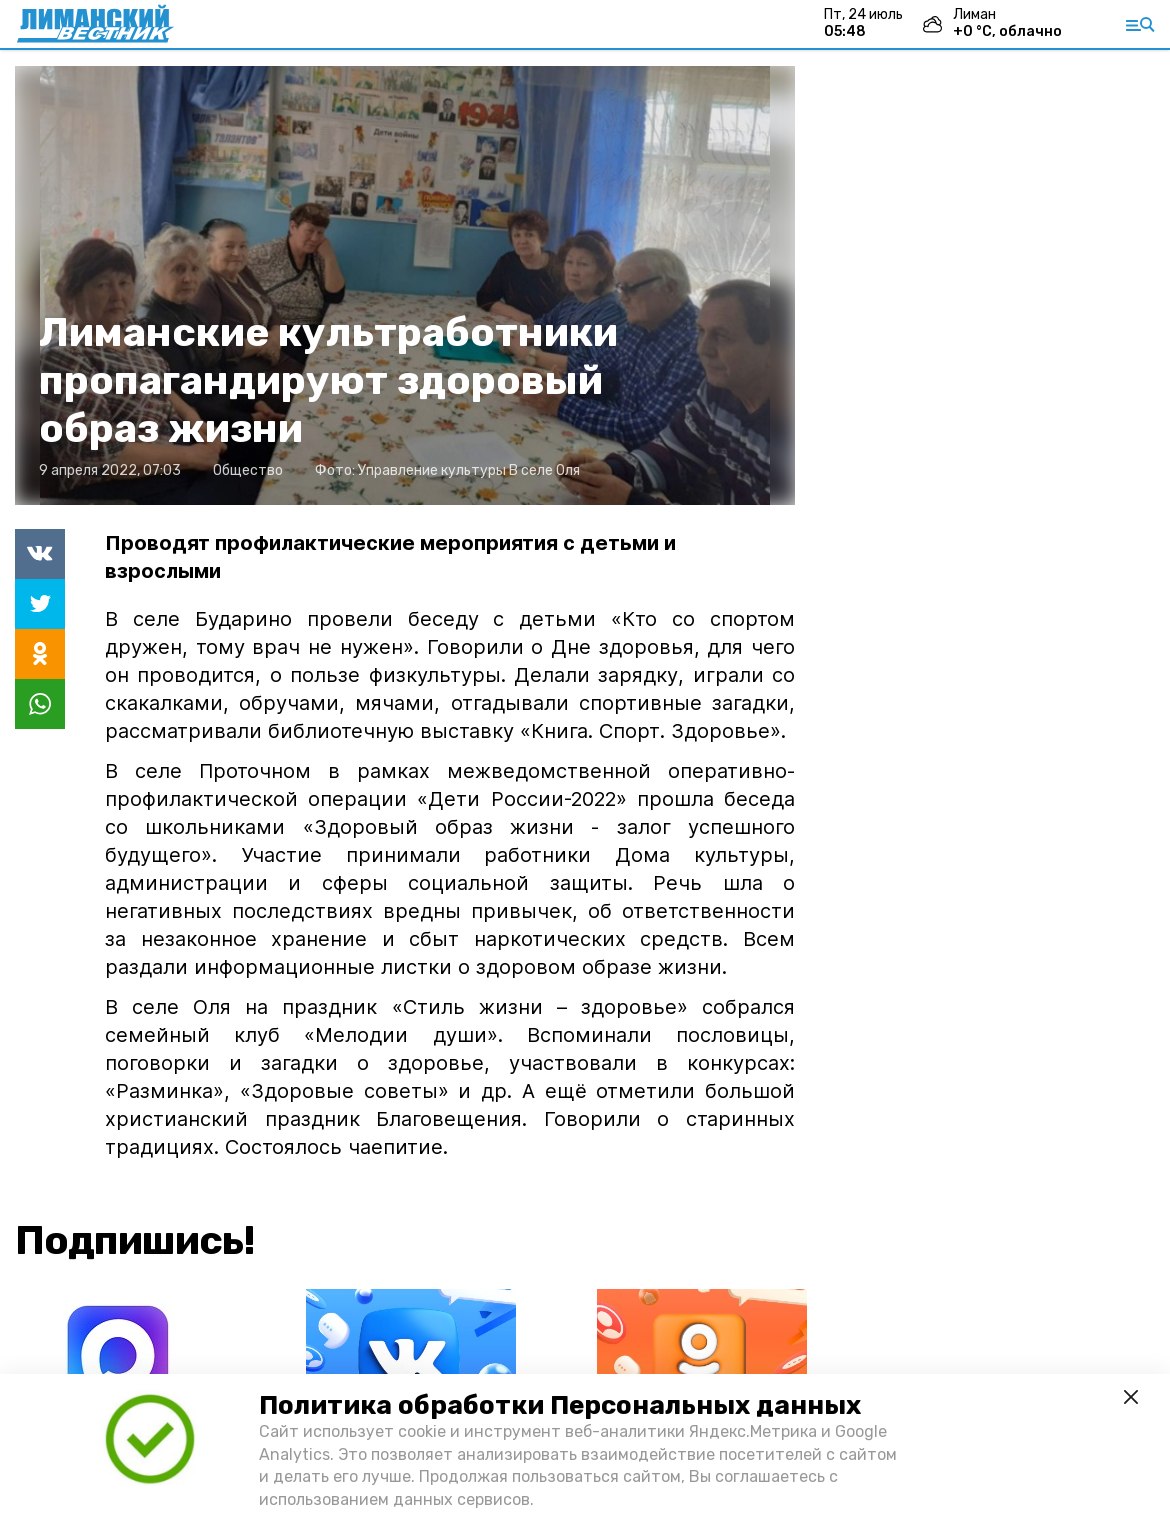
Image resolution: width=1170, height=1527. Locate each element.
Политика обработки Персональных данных (560, 1405)
